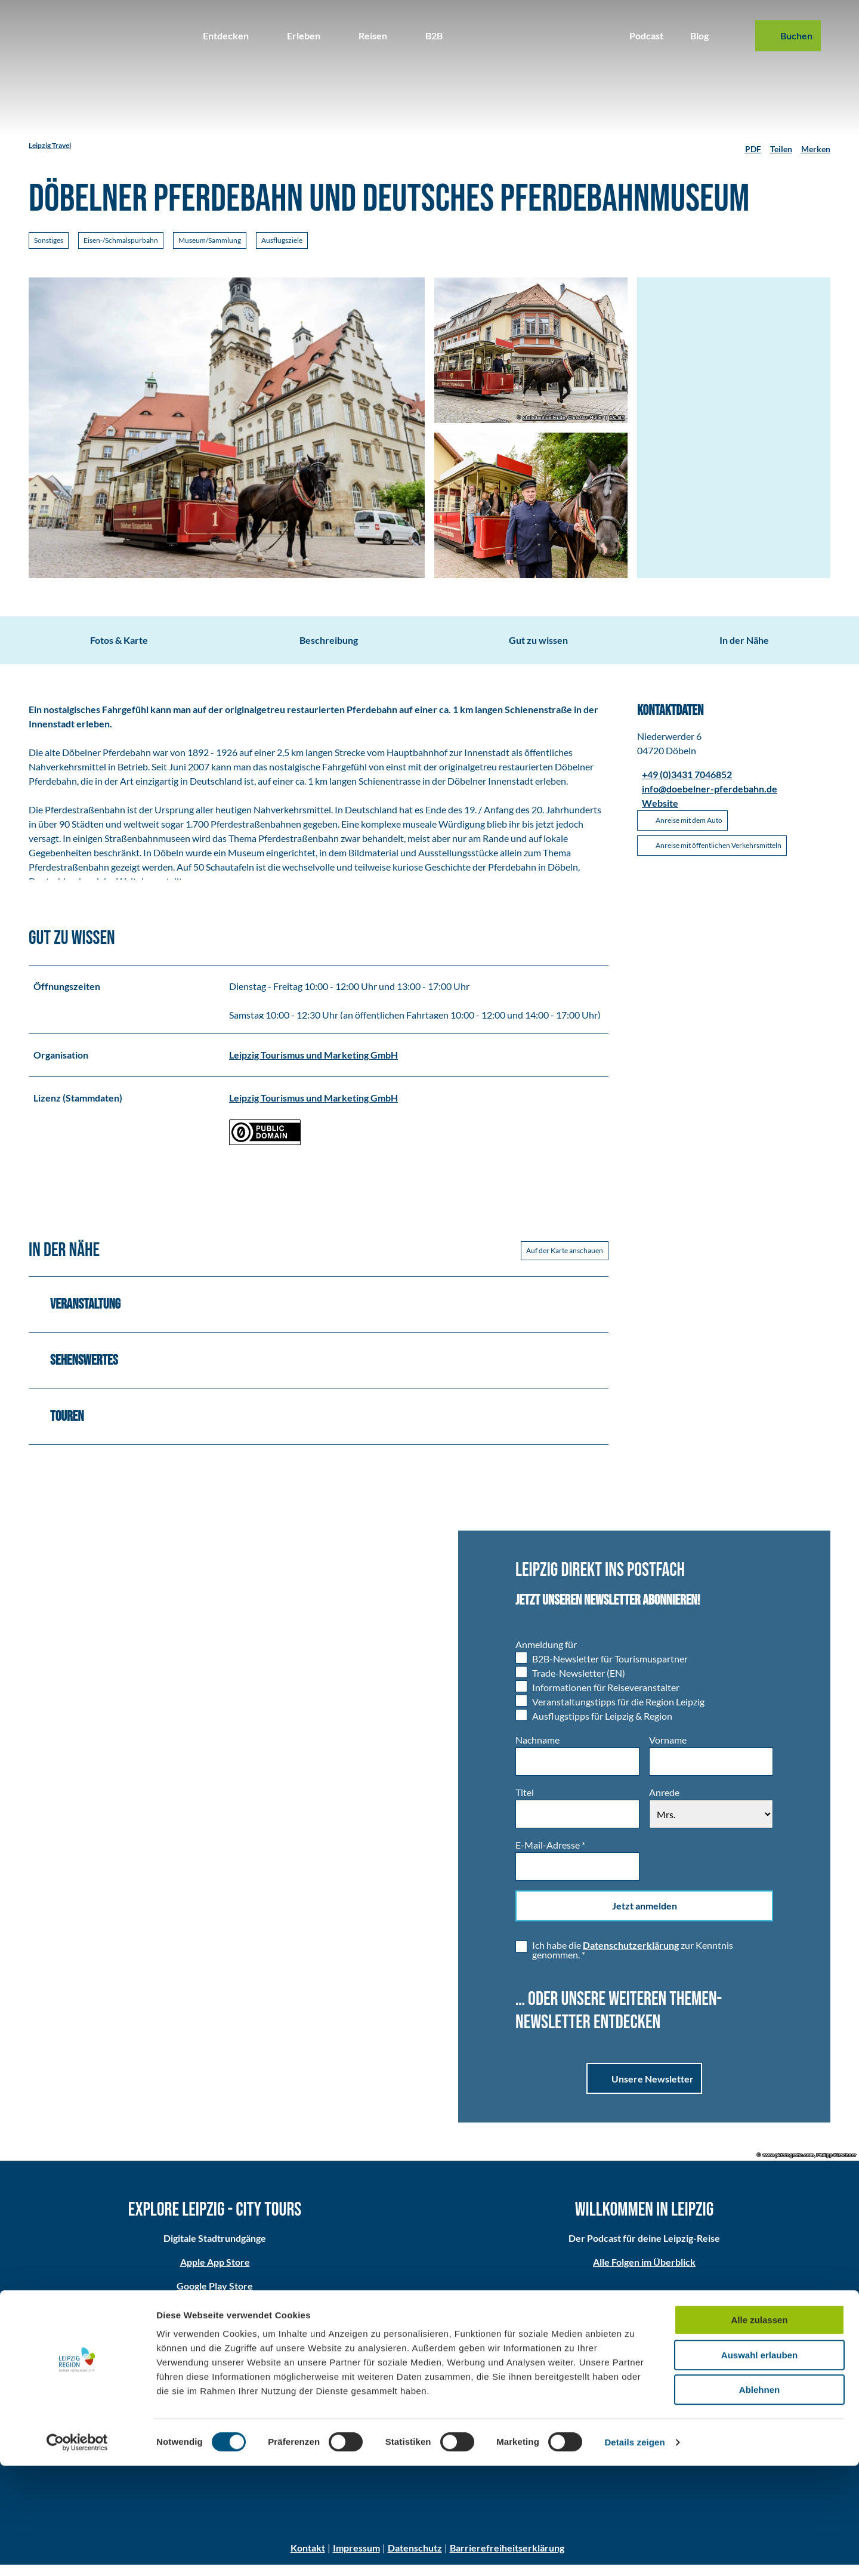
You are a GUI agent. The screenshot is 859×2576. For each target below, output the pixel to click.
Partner (720, 2392)
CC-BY (617, 417)
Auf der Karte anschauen (564, 1261)
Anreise (429, 2392)
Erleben (303, 35)
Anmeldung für (546, 1655)
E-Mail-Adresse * (550, 1856)
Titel (524, 1803)
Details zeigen (634, 2552)
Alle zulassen (759, 2430)
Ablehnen (759, 2500)
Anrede (664, 1803)
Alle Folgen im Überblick (644, 2273)
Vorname (668, 1751)
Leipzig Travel (50, 145)
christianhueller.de (544, 417)
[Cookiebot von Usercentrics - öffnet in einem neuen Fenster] (77, 2553)
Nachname (537, 1751)
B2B (434, 35)
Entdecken (226, 35)
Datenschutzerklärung (631, 1956)
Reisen (373, 35)
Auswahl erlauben (759, 2465)
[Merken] (815, 146)
